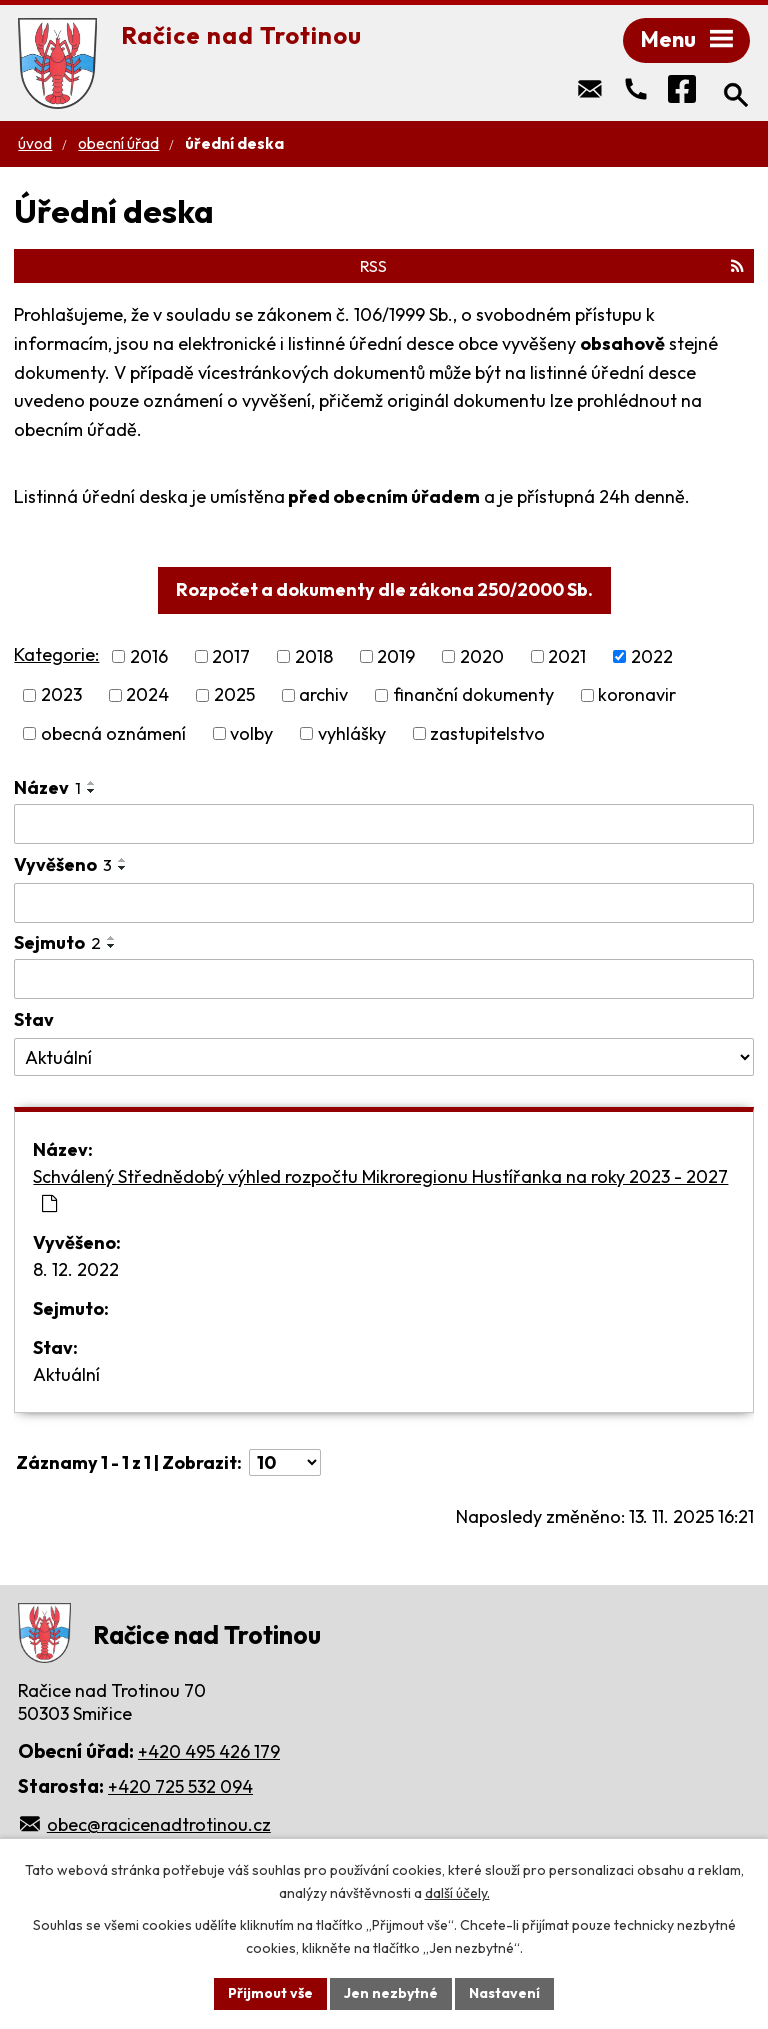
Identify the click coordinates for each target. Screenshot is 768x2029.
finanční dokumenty (473, 695)
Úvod (35, 143)
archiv (323, 695)
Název (47, 787)
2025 (234, 695)
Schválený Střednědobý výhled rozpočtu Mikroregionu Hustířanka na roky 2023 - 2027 (380, 1189)
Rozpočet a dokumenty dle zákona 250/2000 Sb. (384, 589)
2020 (482, 656)
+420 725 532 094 (180, 1786)
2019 (396, 656)
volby (251, 733)
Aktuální (66, 1374)
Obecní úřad (118, 143)
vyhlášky (352, 733)
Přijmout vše (270, 1993)
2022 (652, 656)
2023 (61, 695)
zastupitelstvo (487, 733)
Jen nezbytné (391, 1993)
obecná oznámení (113, 733)
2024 (147, 695)
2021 (567, 656)
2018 (314, 656)
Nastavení (504, 1993)
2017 (231, 656)
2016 (149, 656)
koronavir (637, 695)
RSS (552, 266)
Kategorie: (56, 654)
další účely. (457, 1893)
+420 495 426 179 (209, 1751)
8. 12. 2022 (76, 1269)
